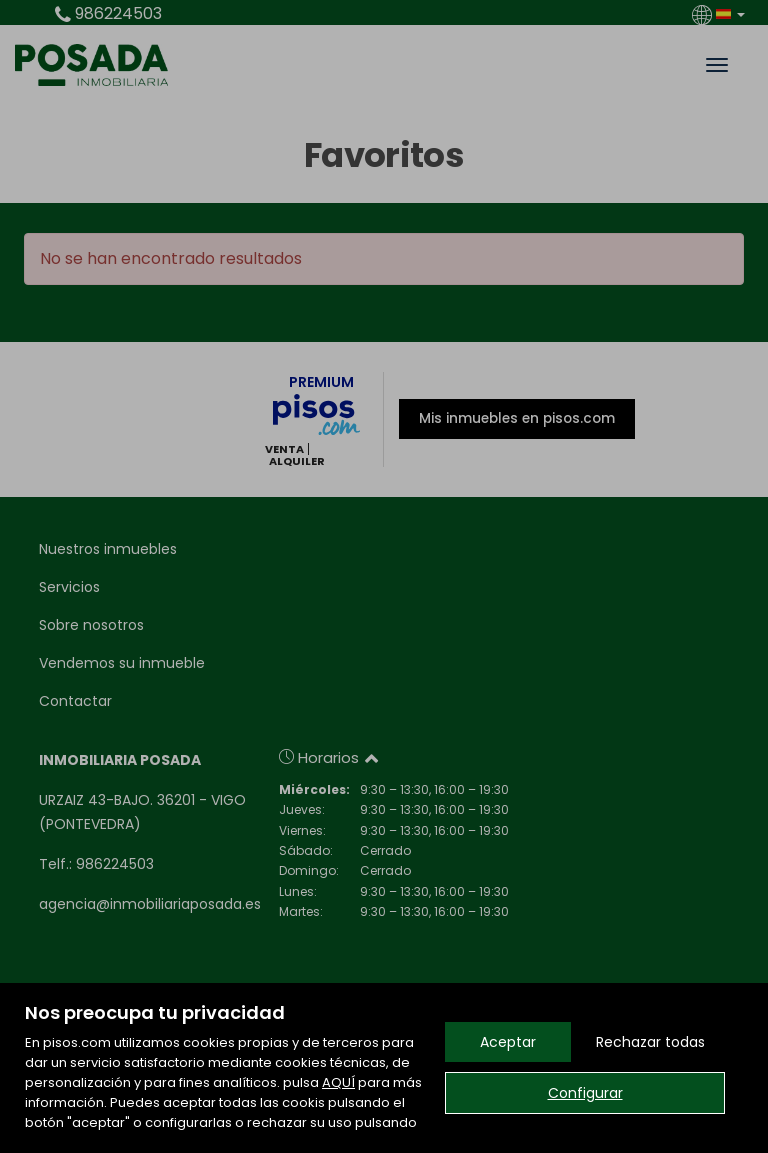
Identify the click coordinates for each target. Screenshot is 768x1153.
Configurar (585, 1093)
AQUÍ (338, 1082)
